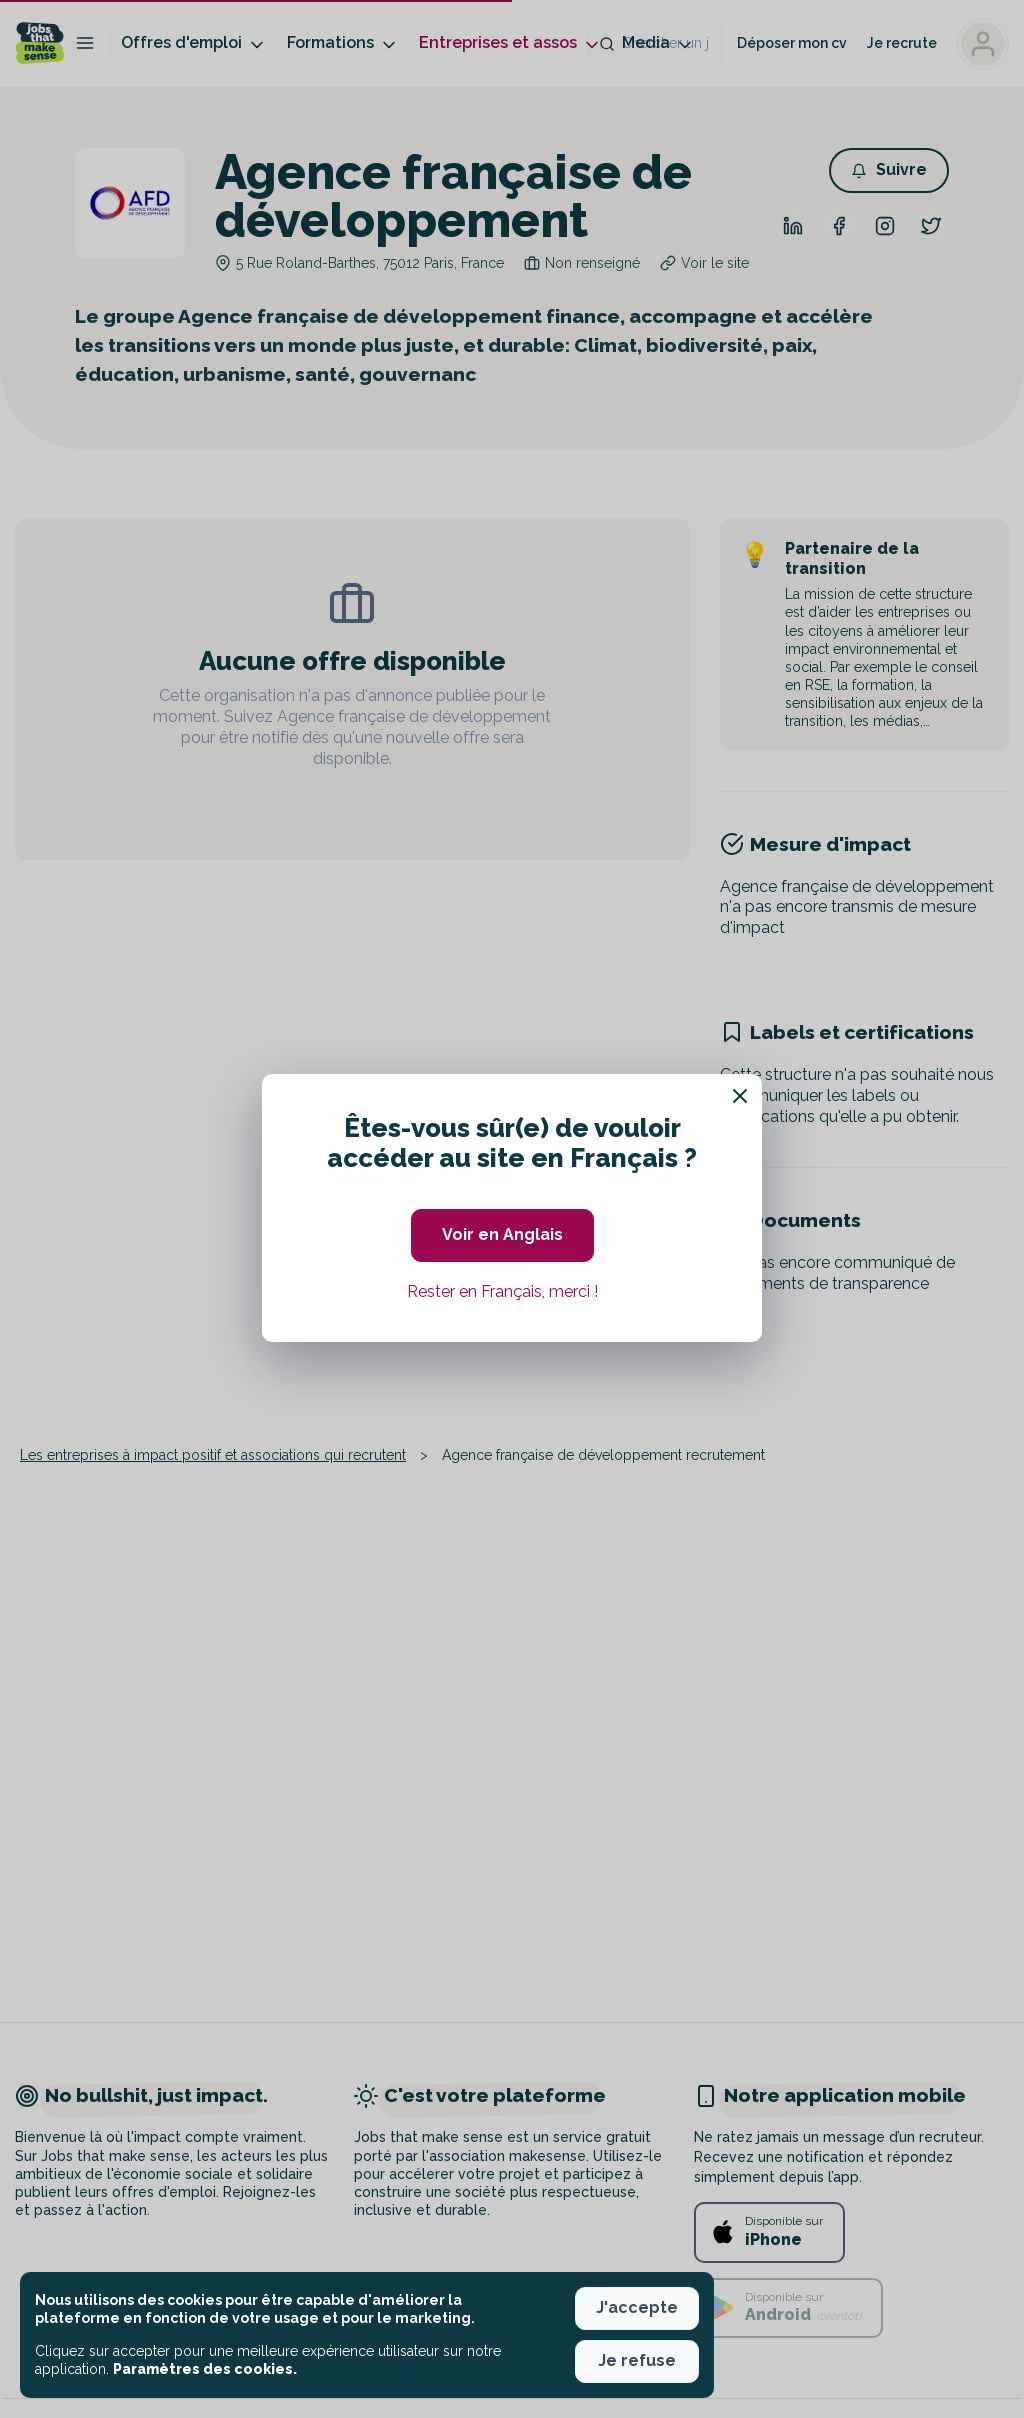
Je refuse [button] (637, 2360)
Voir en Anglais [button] (502, 1234)
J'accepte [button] (637, 2307)
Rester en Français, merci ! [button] (502, 1291)
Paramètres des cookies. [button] (205, 2369)
